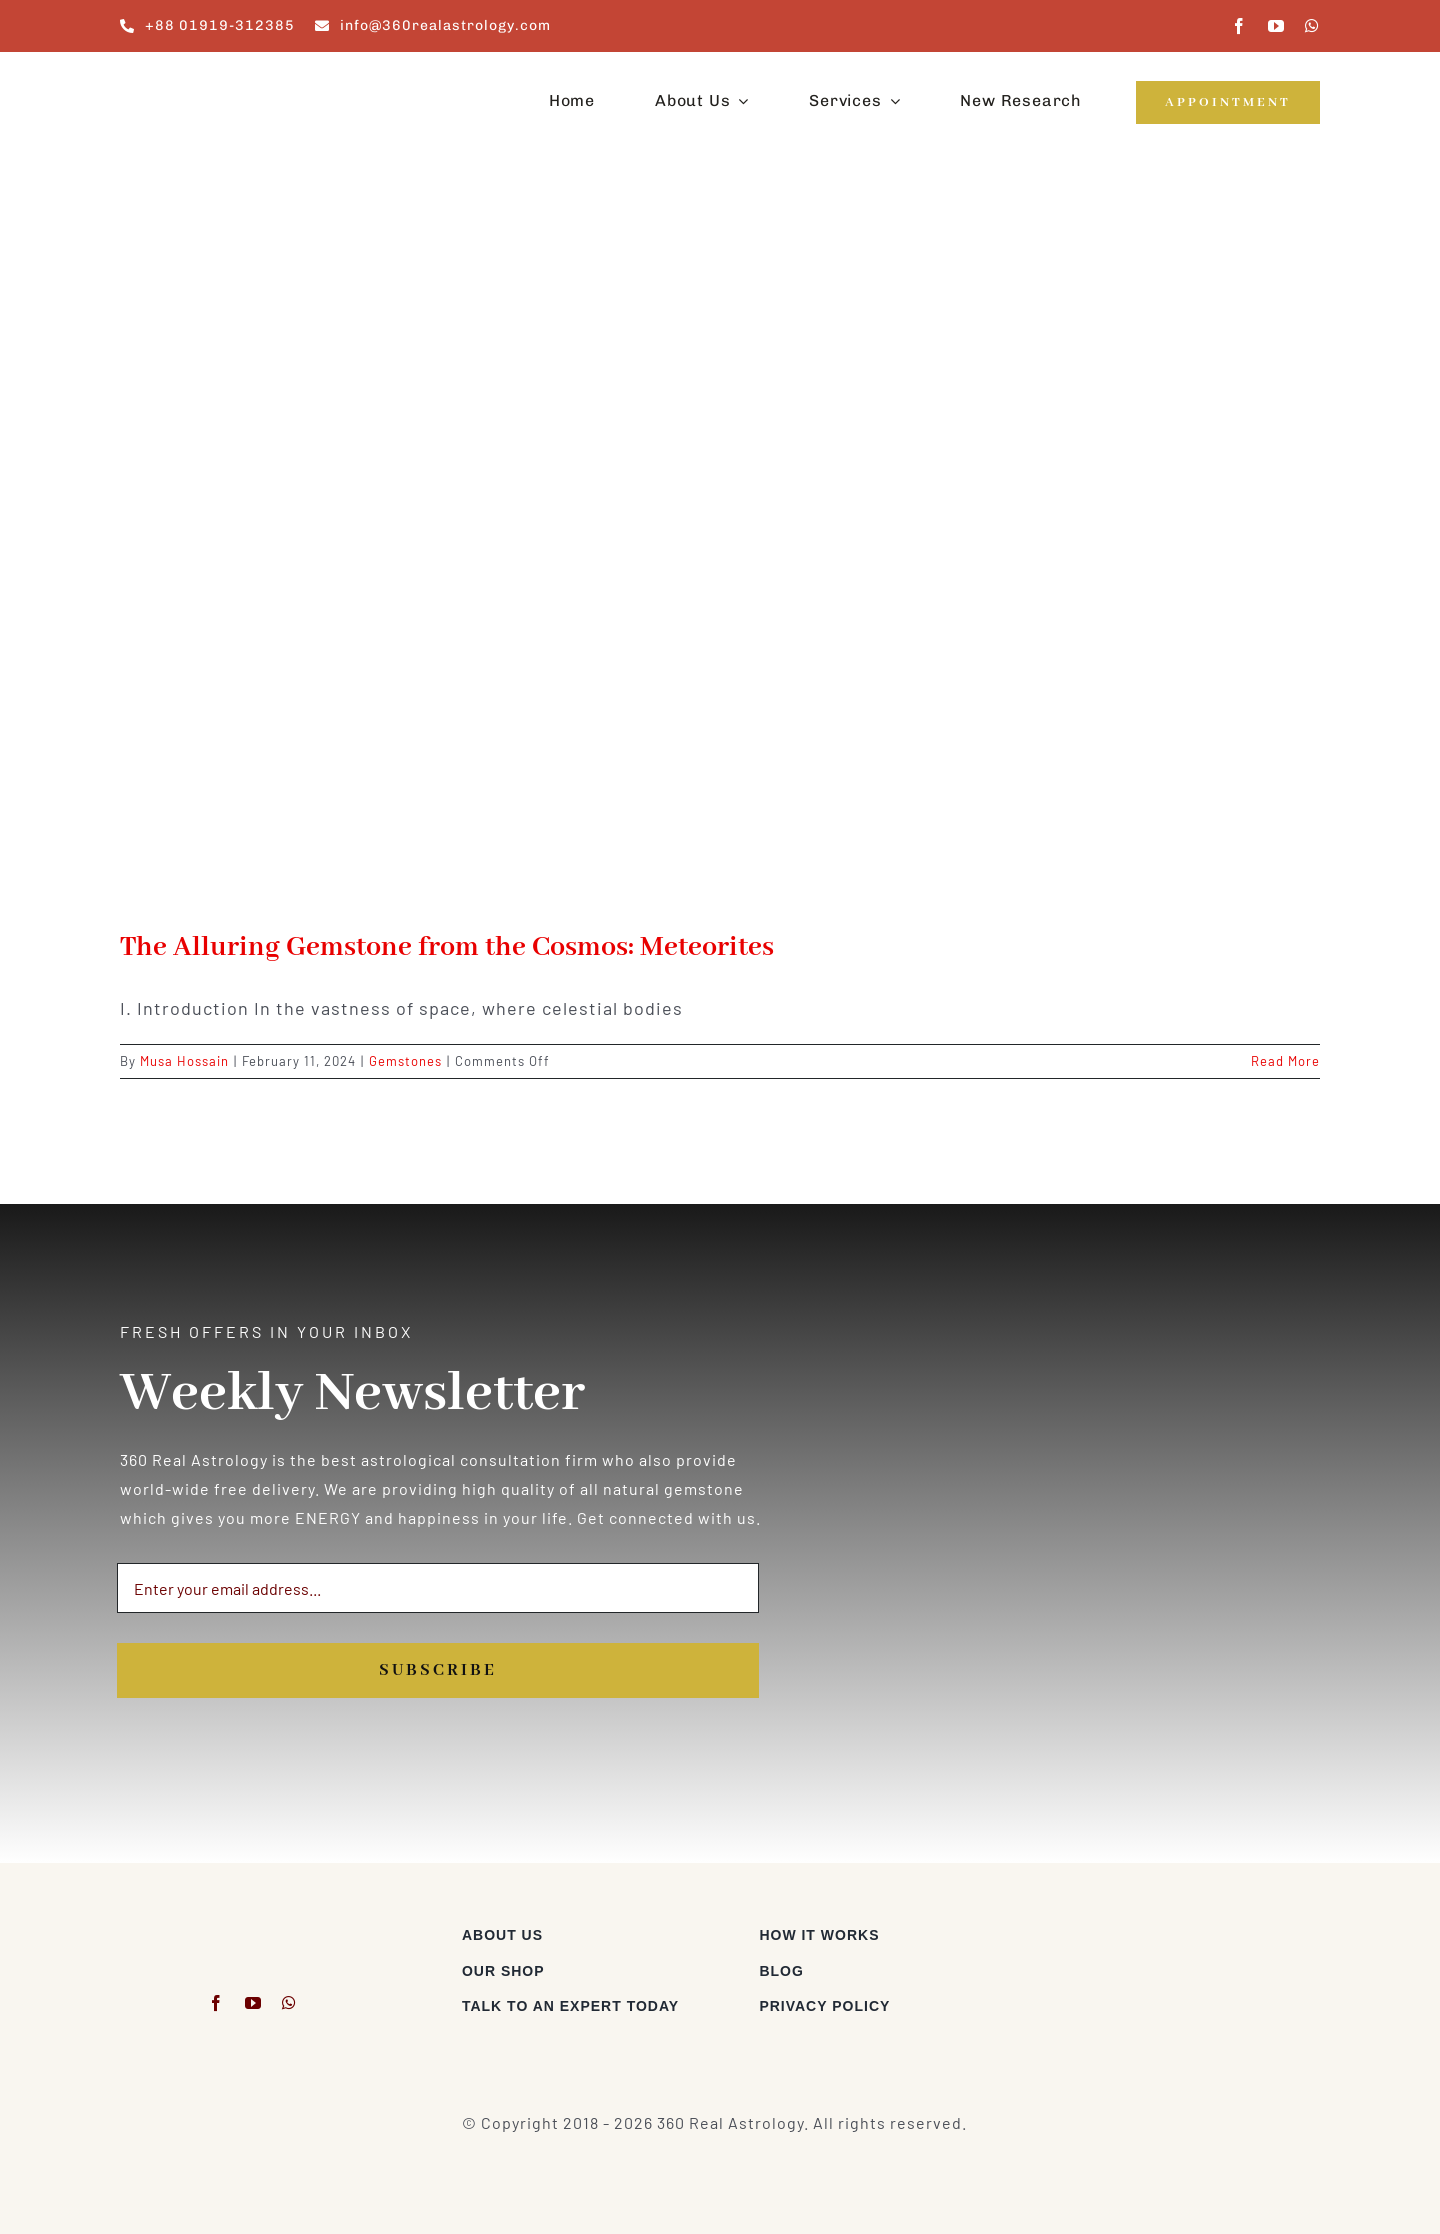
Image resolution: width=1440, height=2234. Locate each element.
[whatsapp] (1312, 26)
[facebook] (1239, 26)
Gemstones (405, 1061)
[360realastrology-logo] (182, 74)
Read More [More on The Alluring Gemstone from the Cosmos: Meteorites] (1285, 1061)
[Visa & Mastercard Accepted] (1255, 1930)
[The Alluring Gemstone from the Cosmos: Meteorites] (720, 555)
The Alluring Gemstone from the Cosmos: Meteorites (447, 947)
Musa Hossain (184, 1061)
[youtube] (1276, 26)
